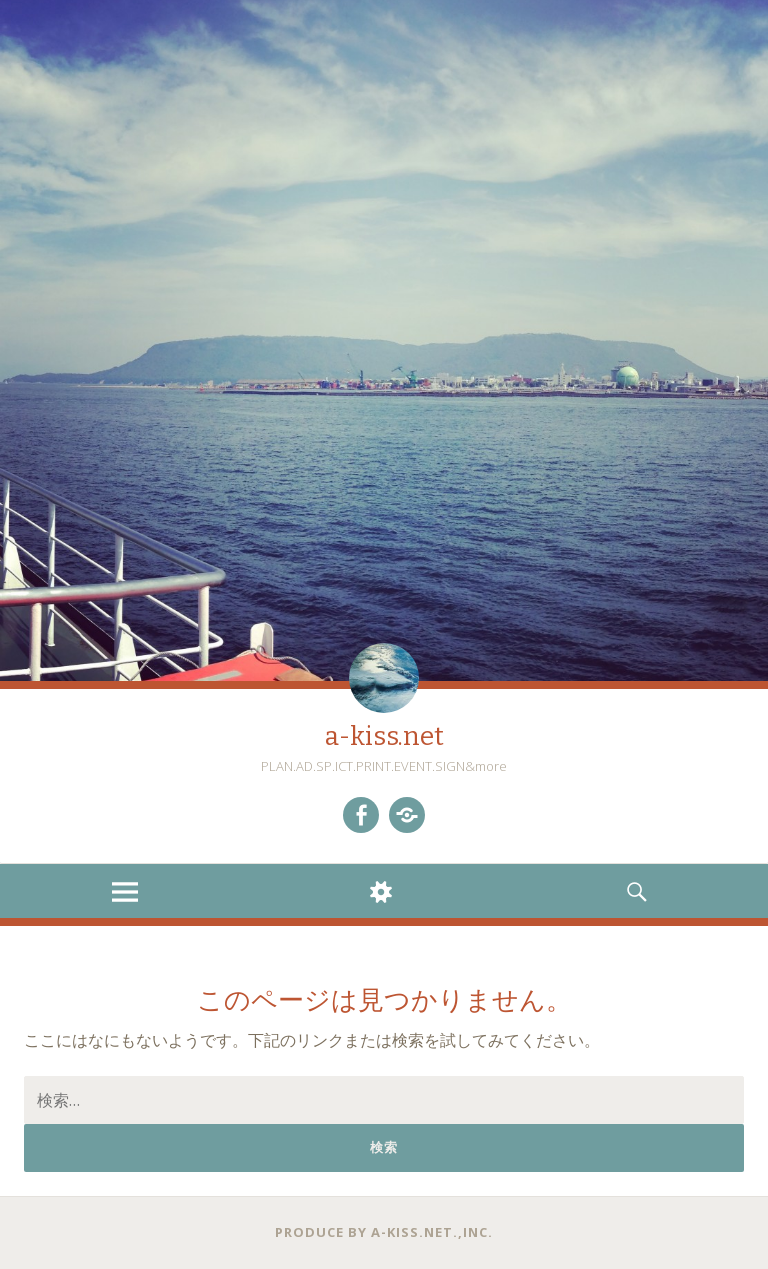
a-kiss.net (384, 736)
